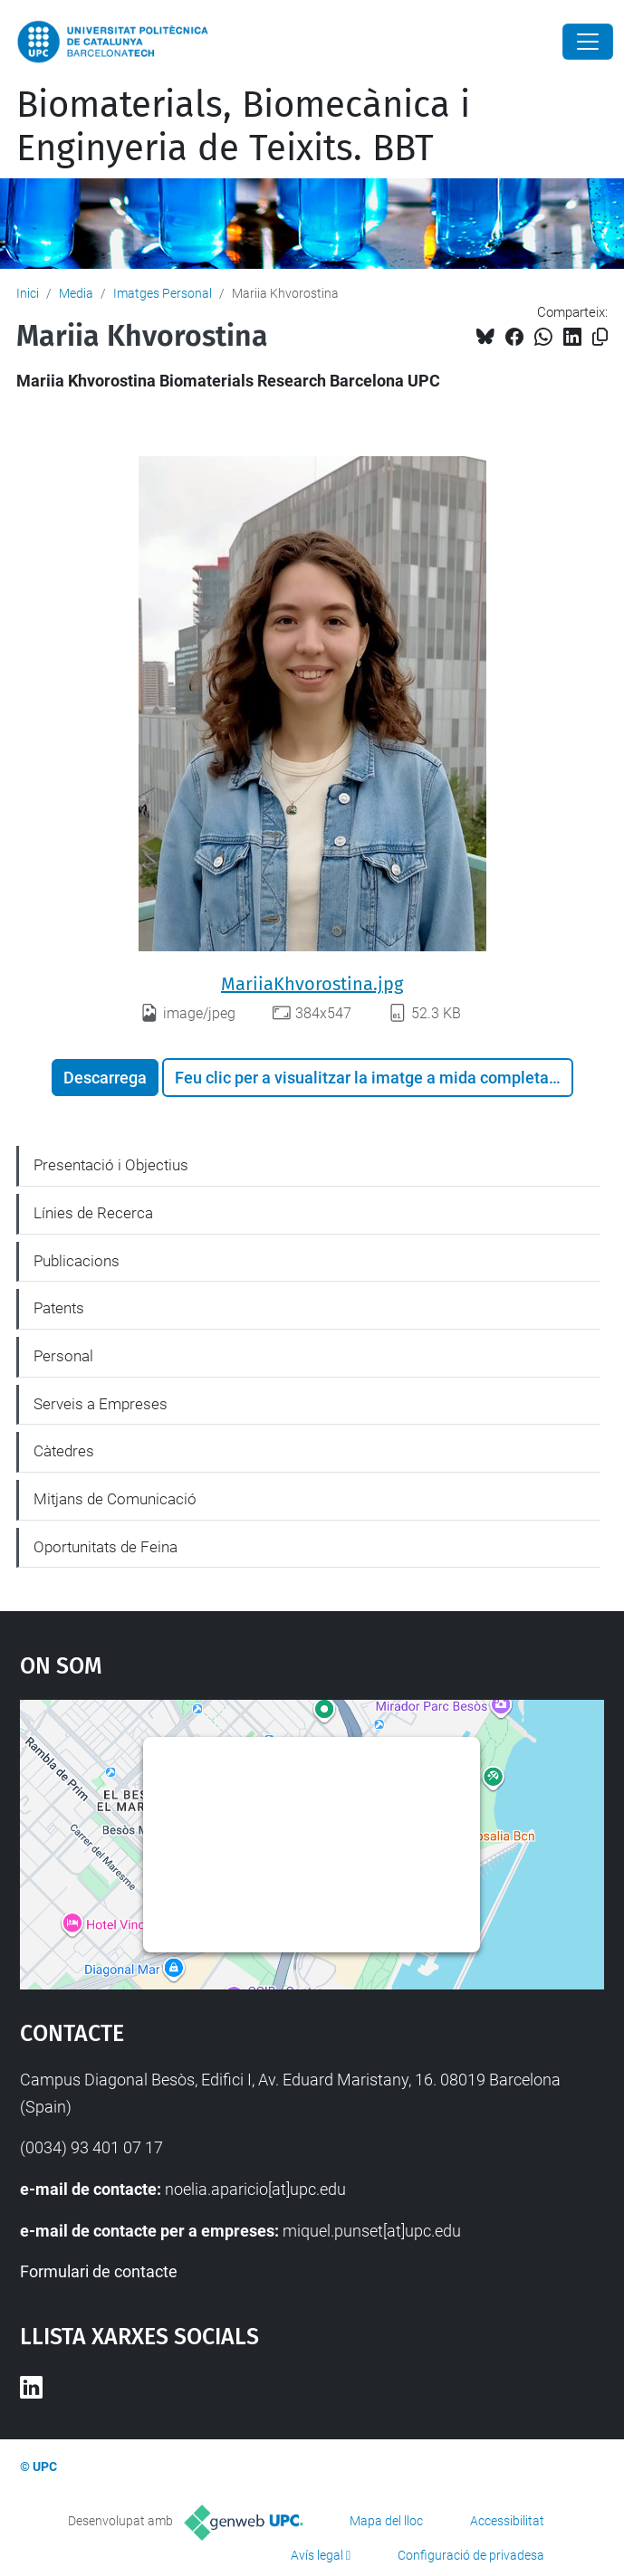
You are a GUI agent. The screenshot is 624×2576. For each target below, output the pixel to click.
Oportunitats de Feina (106, 1547)
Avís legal (317, 2555)
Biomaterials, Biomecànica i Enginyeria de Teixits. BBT (243, 126)
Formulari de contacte (99, 2271)
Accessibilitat (507, 2521)
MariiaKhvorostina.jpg (312, 984)
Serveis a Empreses (101, 1404)
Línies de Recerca (93, 1213)
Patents (59, 1308)
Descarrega (105, 1077)
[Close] (587, 42)
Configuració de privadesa (471, 2555)
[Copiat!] (600, 337)
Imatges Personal (162, 293)
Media (76, 293)
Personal (63, 1356)
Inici (27, 293)
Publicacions (77, 1261)
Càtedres (64, 1451)
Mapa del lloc (386, 2521)
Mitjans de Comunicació (115, 1499)
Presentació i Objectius (111, 1165)
